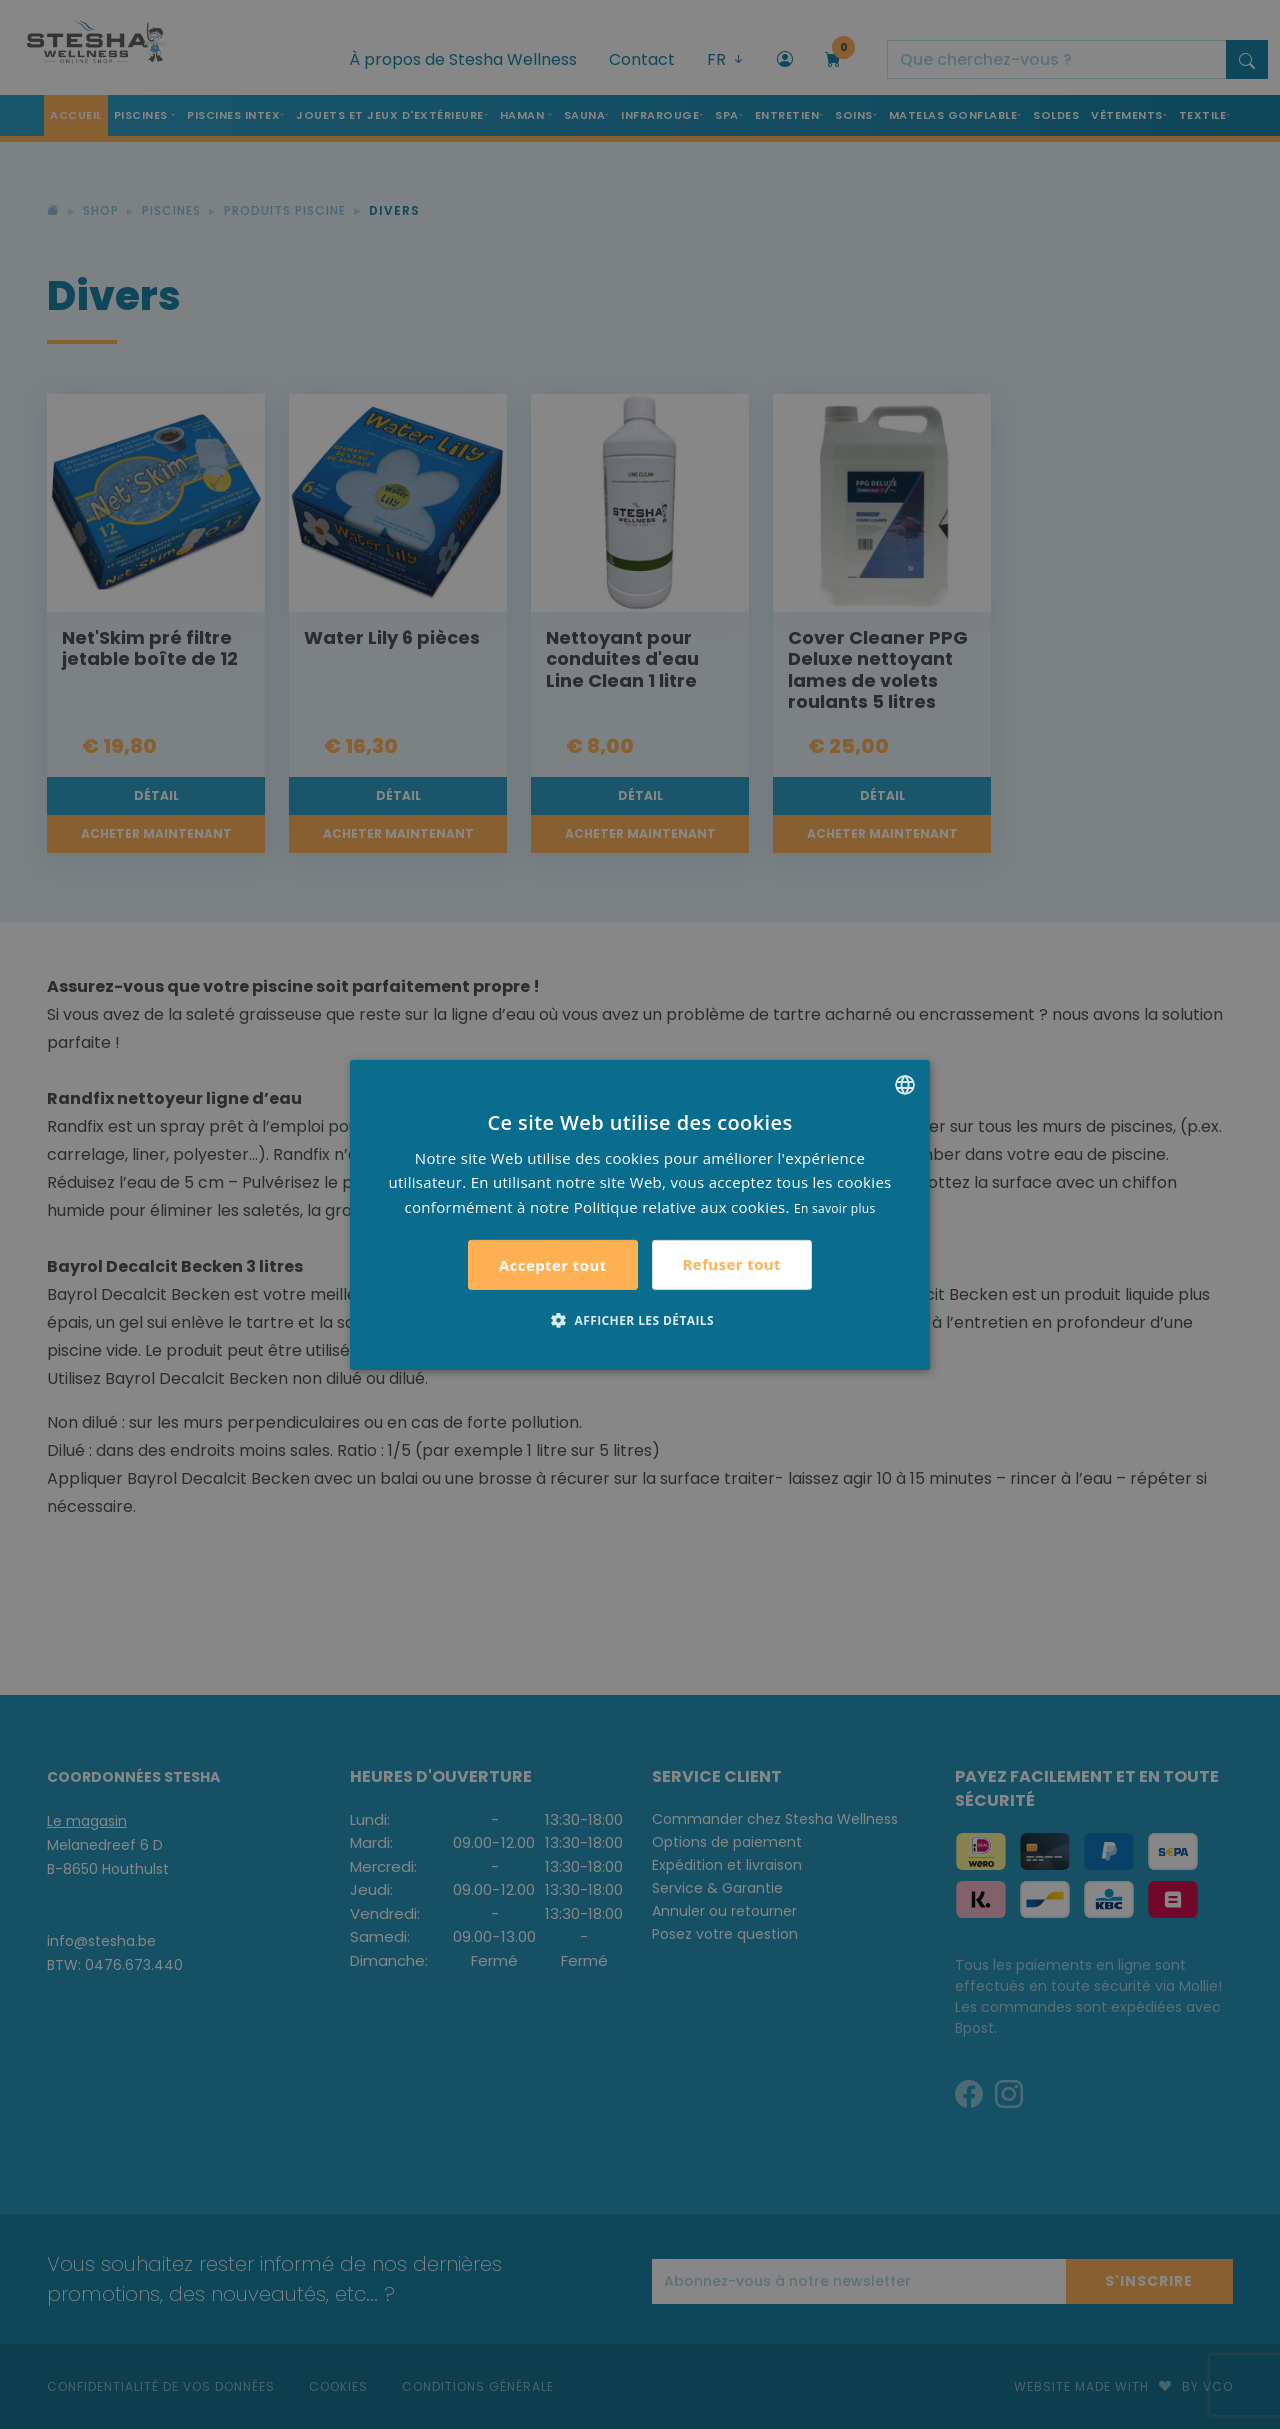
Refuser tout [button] (732, 1264)
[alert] (640, 1214)
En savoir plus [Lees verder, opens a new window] (834, 1208)
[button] (640, 1320)
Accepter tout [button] (553, 1265)
